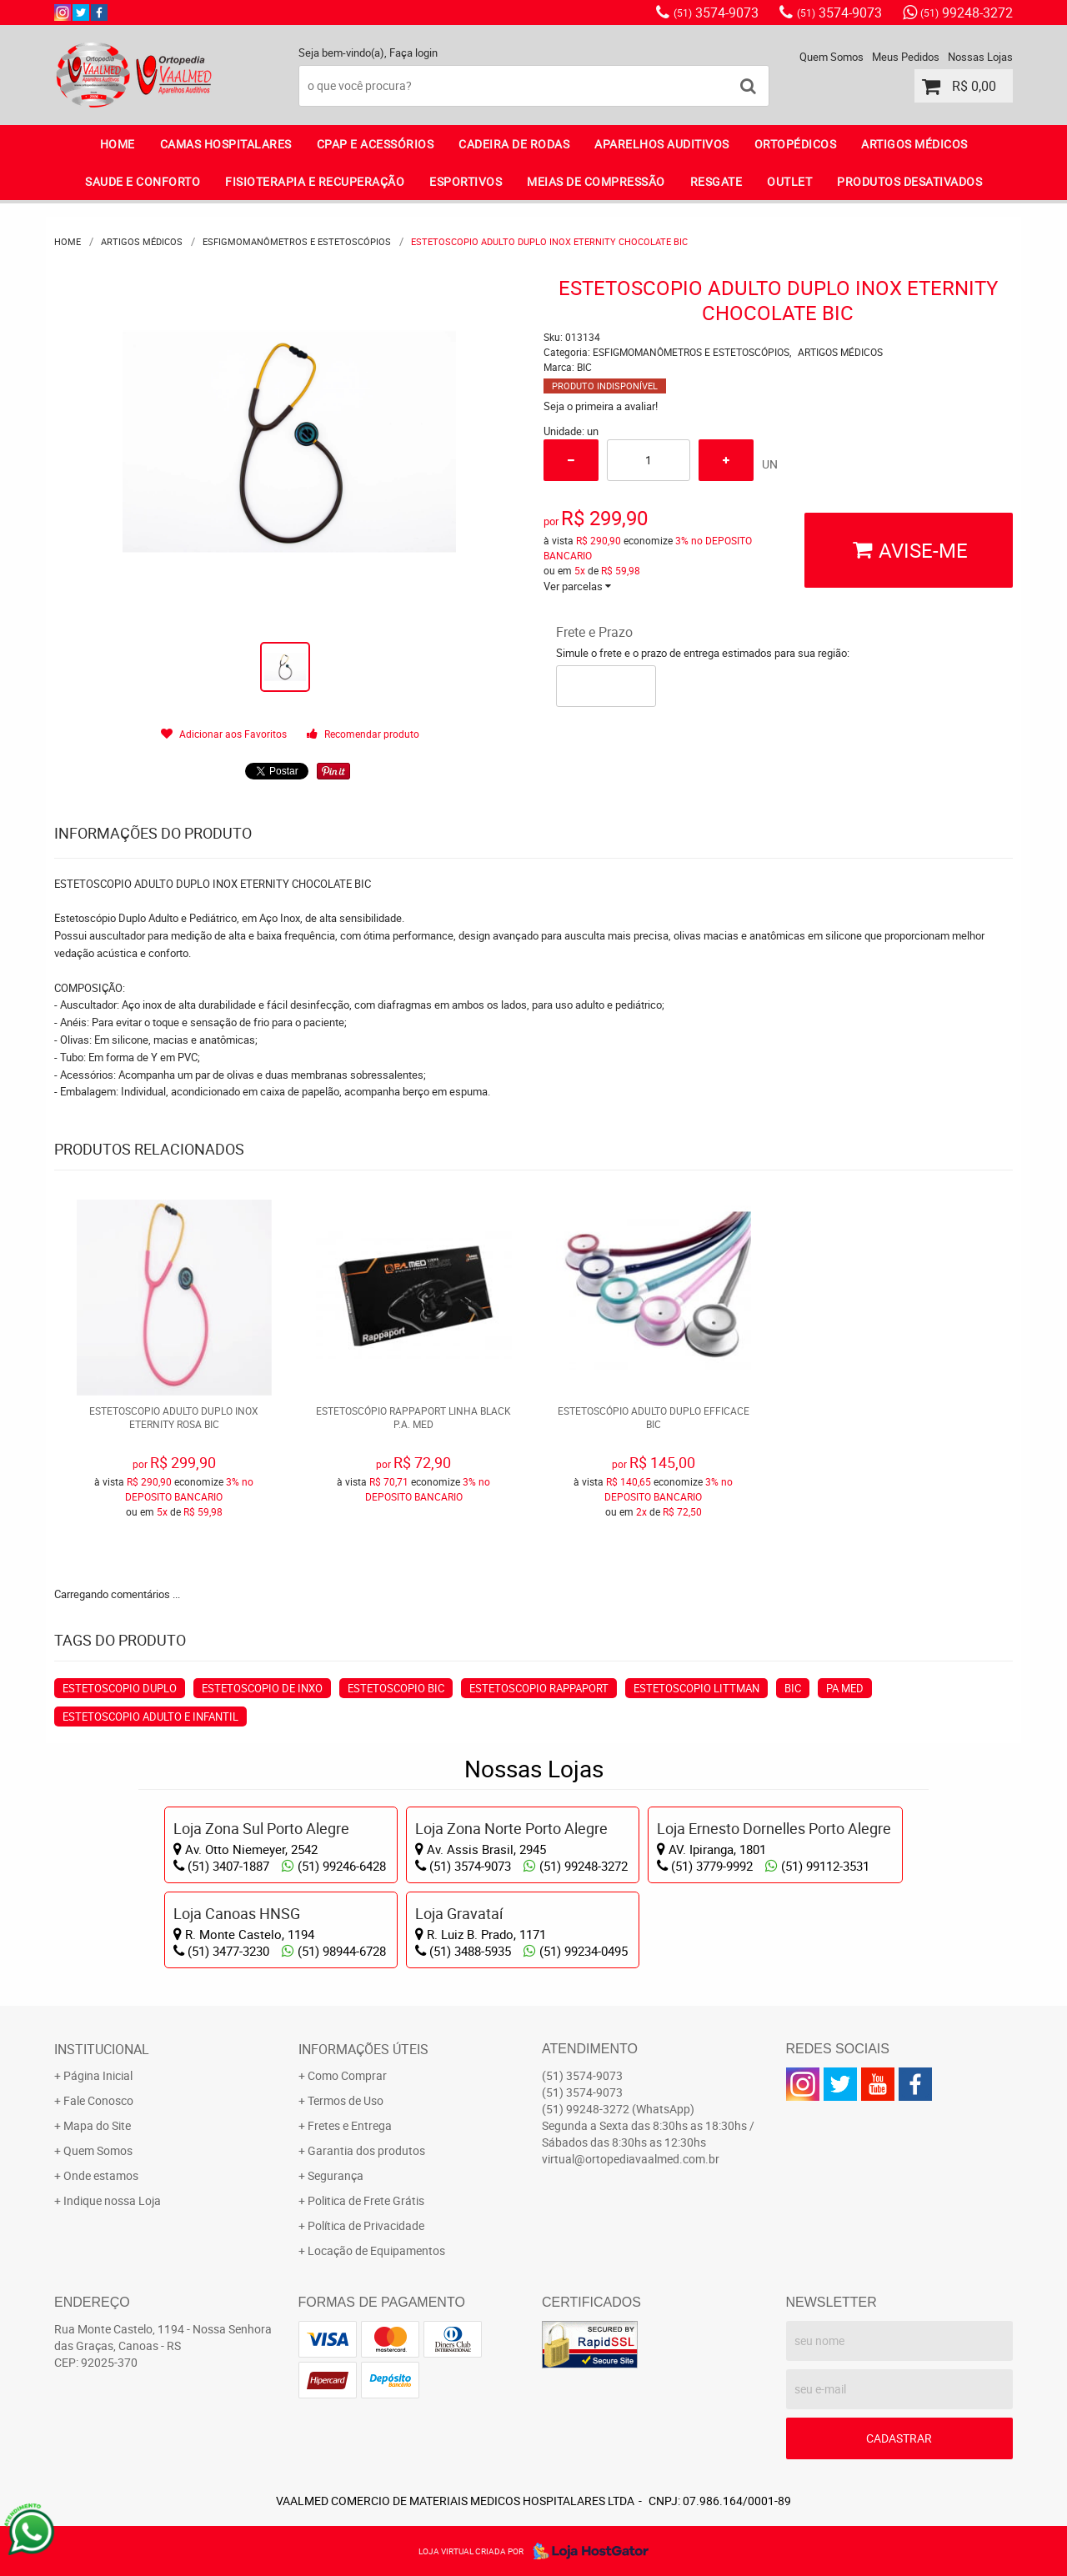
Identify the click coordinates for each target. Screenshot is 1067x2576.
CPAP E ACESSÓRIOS (375, 144)
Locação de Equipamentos (376, 2250)
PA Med (845, 1688)
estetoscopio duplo (120, 1688)
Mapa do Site (97, 2125)
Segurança (335, 2175)
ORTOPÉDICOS (795, 144)
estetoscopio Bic (396, 1688)
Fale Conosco (98, 2100)
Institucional (101, 2049)
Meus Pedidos (905, 56)
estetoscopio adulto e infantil (150, 1716)
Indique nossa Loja (112, 2200)
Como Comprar (347, 2075)
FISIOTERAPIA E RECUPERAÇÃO (314, 181)
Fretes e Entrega (350, 2125)
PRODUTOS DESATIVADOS (909, 181)
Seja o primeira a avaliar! (601, 405)
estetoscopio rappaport (539, 1688)
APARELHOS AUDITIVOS (661, 144)
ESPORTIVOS (465, 181)
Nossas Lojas (980, 56)
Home (117, 144)
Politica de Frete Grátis (366, 2200)
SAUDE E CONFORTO (142, 181)
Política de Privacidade (366, 2225)
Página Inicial (98, 2075)
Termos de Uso (345, 2100)
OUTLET (789, 181)
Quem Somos (831, 56)
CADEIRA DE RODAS (513, 144)
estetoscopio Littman (696, 1688)
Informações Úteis (363, 2049)
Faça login (413, 52)
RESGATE (716, 181)
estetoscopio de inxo (262, 1688)
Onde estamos (100, 2175)
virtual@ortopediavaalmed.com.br (630, 2159)
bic (792, 1688)
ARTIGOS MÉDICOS (914, 144)
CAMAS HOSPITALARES (226, 144)
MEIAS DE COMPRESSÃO (596, 181)
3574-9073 (716, 12)
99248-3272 (966, 12)
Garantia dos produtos (366, 2150)
